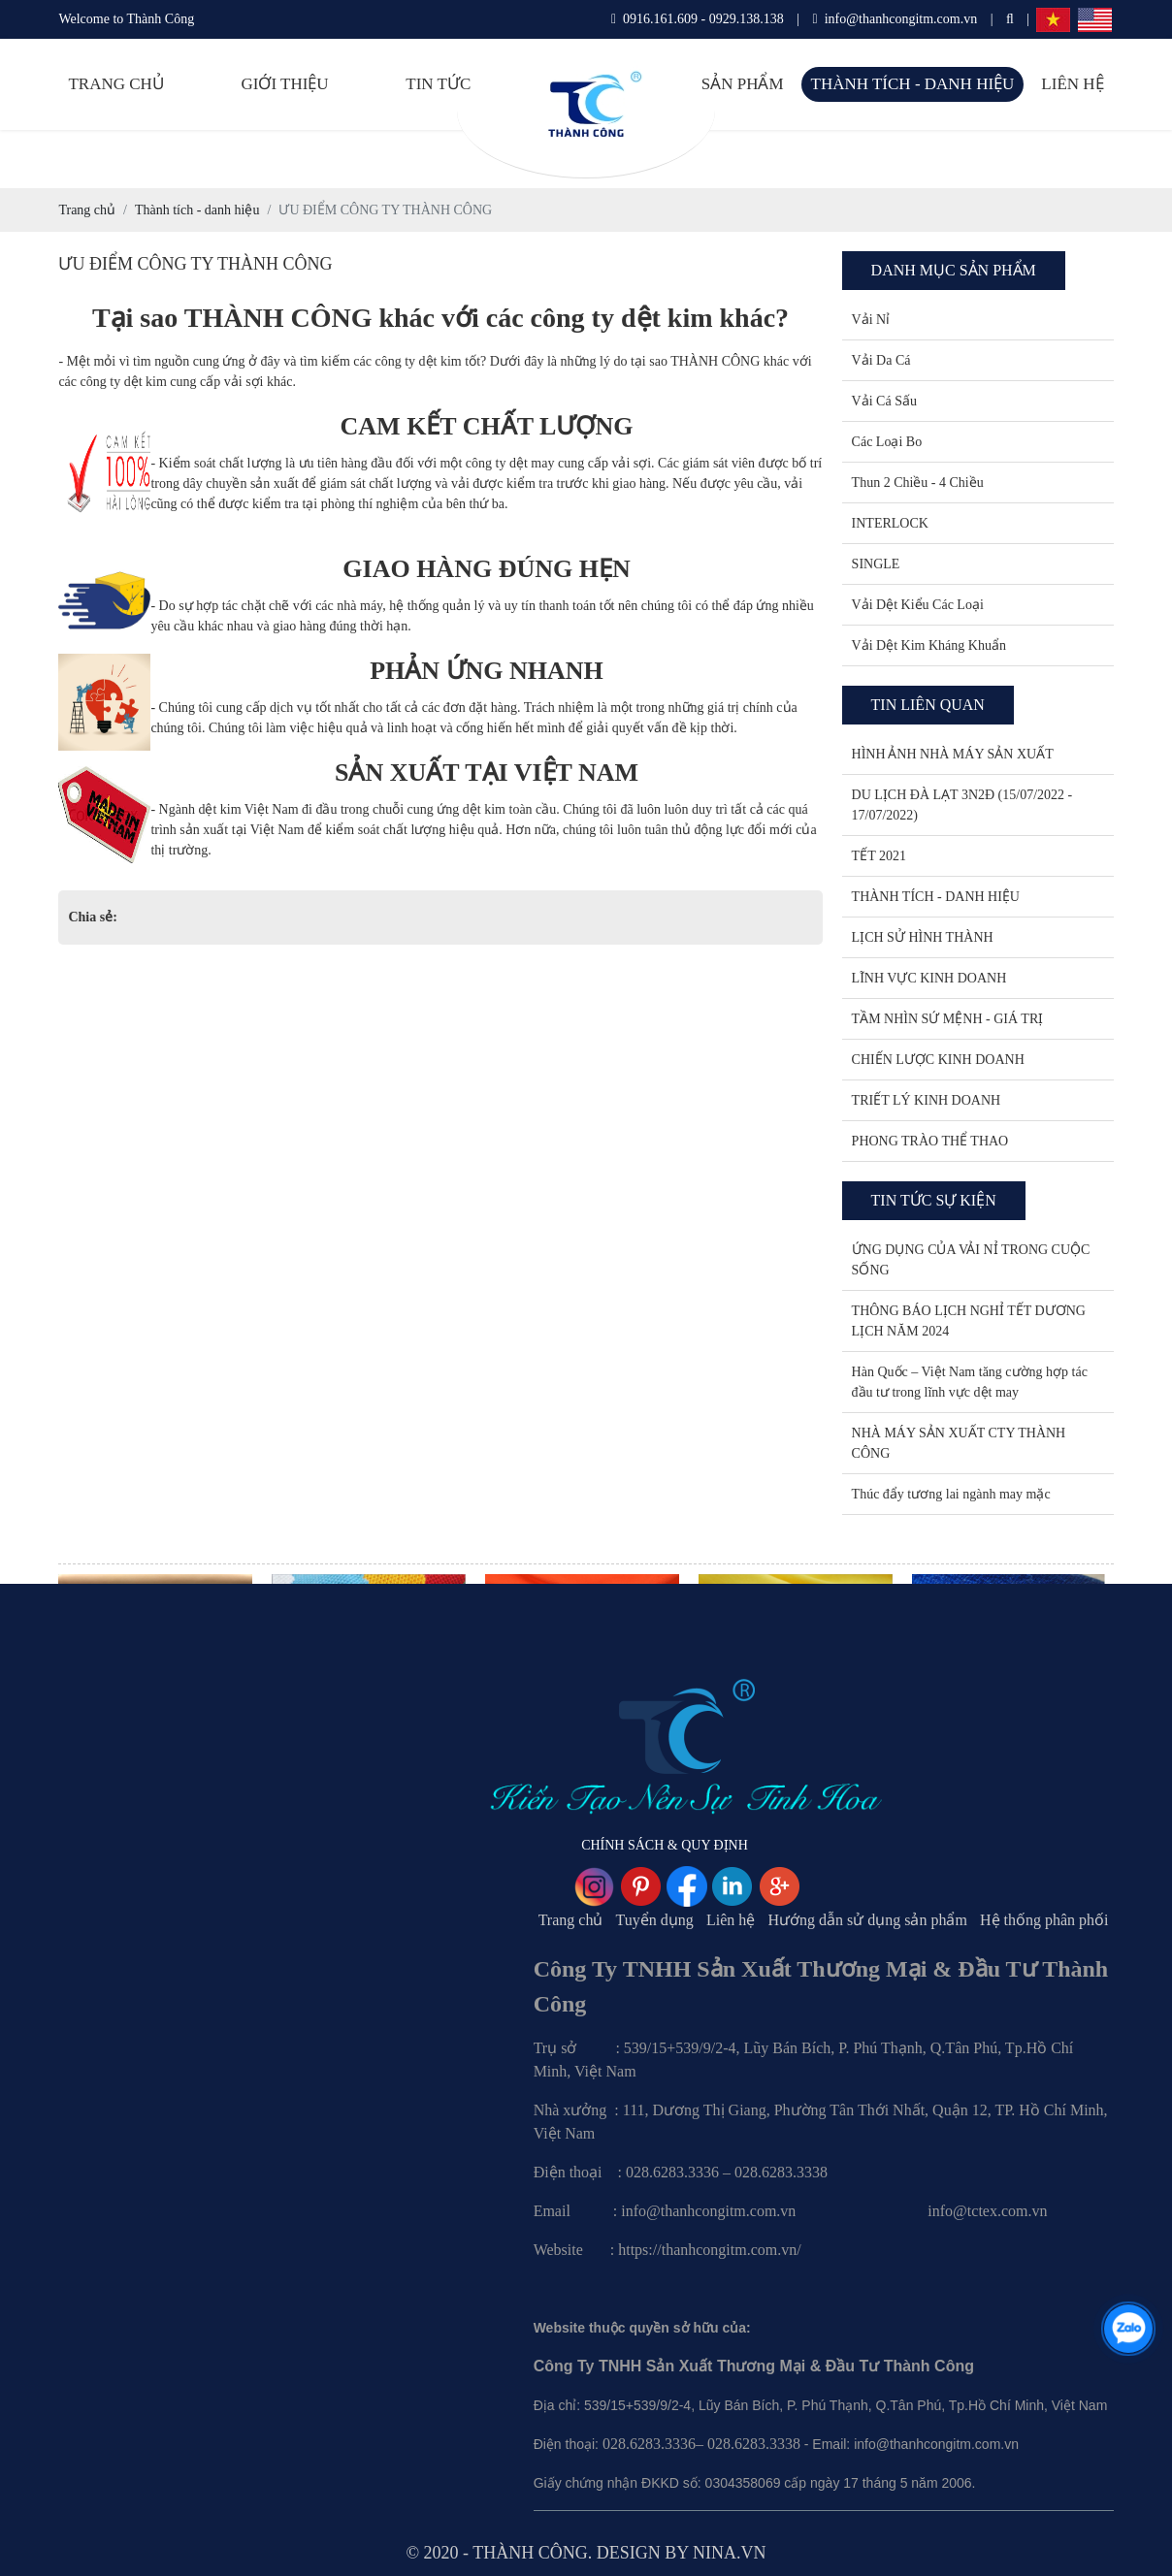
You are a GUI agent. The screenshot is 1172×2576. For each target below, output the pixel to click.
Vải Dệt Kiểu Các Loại (918, 604)
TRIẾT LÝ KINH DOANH (926, 1100)
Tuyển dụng (655, 1920)
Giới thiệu (284, 84)
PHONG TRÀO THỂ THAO (930, 1141)
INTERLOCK (890, 523)
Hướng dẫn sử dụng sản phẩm (866, 1920)
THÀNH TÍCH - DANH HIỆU (936, 896)
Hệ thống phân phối (1044, 1920)
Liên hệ (1072, 84)
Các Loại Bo (887, 442)
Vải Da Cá (881, 360)
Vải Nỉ (871, 319)
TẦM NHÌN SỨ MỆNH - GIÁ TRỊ (948, 1019)
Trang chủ (115, 84)
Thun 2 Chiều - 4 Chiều (918, 482)
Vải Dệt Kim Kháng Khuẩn (929, 645)
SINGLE (876, 564)
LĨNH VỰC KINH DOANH (929, 978)
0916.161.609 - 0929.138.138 (697, 19)
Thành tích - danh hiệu (913, 84)
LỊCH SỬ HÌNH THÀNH (922, 937)
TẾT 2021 (879, 856)
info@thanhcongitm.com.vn (895, 19)
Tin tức (438, 84)
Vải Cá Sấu (884, 401)
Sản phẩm (742, 84)
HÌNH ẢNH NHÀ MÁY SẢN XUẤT (953, 754)
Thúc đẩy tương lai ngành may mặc (951, 1494)
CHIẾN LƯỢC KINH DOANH (938, 1059)
